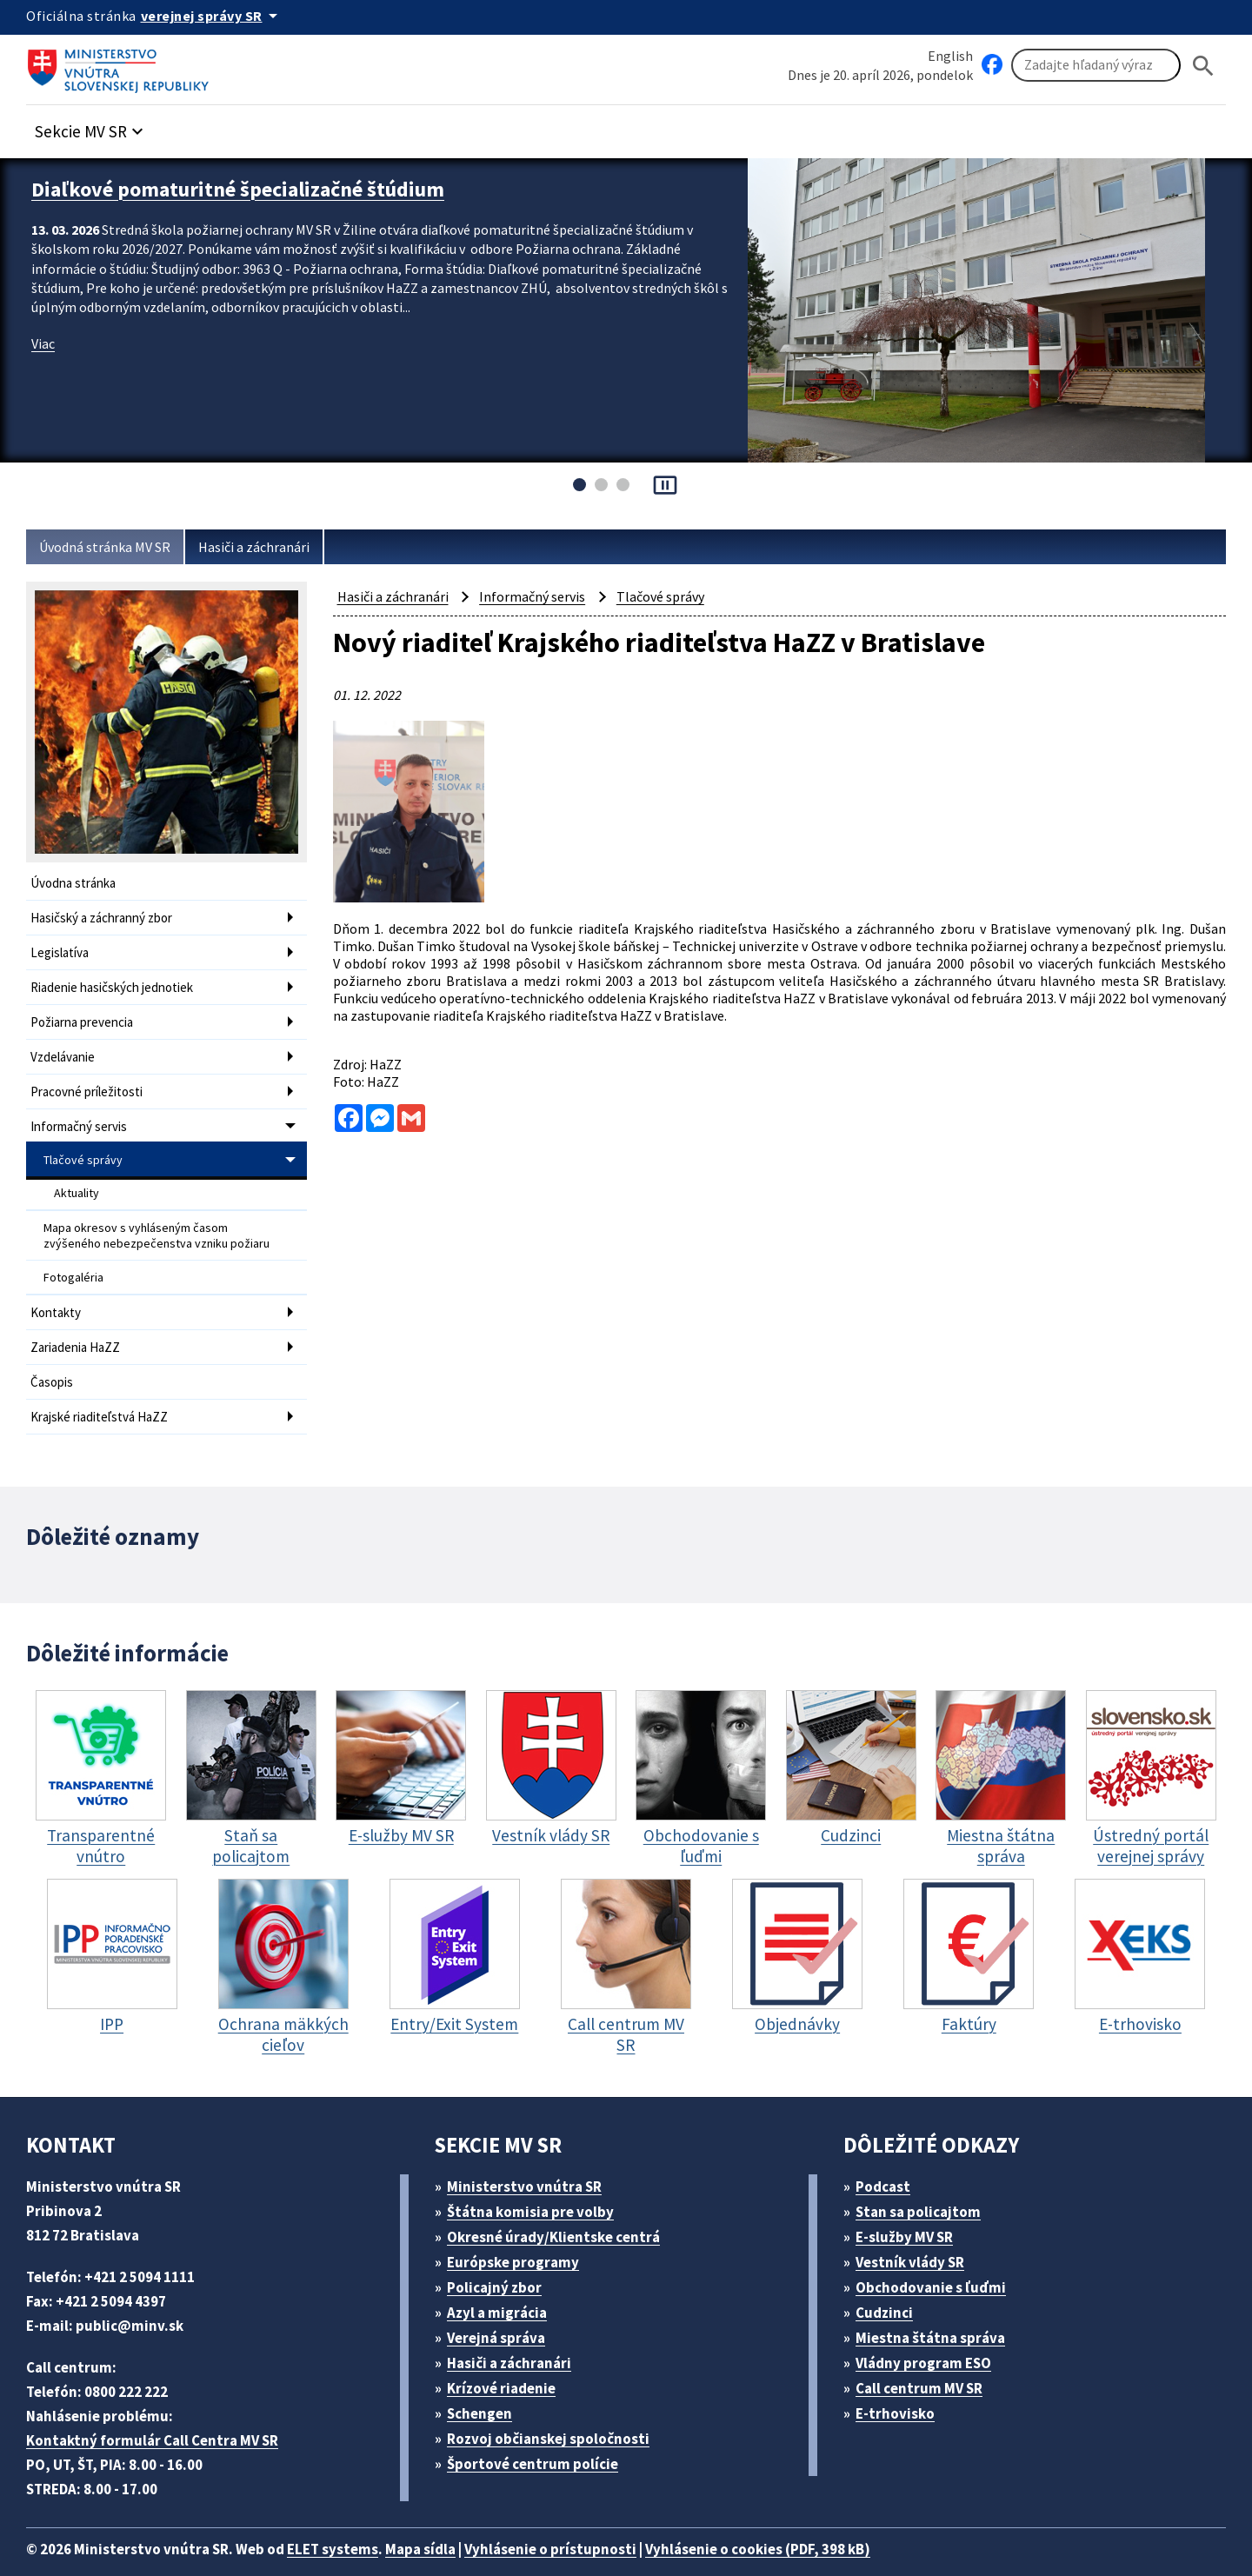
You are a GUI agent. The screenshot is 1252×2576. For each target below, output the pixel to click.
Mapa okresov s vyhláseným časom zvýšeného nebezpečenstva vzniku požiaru (159, 1217)
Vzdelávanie (66, 1048)
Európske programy (520, 2233)
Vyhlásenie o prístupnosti (584, 2520)
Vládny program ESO (933, 2334)
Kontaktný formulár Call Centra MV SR (159, 2411)
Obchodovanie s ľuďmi (940, 2258)
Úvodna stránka (76, 882)
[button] (98, 127)
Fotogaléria (73, 1256)
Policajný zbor (500, 2258)
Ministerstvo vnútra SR (530, 2157)
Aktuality (77, 1177)
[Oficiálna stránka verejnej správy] (218, 15)
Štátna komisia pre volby (537, 2182)
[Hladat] (1203, 65)
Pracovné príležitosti (89, 1081)
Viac (44, 340)
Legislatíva (61, 949)
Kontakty (55, 1289)
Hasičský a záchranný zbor (108, 916)
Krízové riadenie (507, 2359)
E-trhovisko (900, 2384)
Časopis (53, 1355)
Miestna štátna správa (936, 2308)
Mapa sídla (446, 2520)
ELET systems (351, 2520)
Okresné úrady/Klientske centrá (560, 2208)
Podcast (888, 2157)
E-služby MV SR (915, 2208)
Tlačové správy (84, 1146)
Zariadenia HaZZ (79, 1322)
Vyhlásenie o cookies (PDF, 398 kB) (807, 2520)
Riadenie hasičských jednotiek (117, 982)
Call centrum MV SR (929, 2359)
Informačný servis (81, 1114)
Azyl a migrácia (504, 2283)
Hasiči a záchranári (271, 547)
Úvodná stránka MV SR (111, 547)
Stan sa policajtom (924, 2182)
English (950, 55)
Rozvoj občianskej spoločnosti (557, 2409)
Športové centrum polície (538, 2434)
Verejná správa (502, 2308)
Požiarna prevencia (86, 1015)
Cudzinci (890, 2283)
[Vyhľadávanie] (1096, 66)
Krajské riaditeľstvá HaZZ (103, 1388)
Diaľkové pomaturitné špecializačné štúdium (252, 188)
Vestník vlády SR (918, 2233)
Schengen (486, 2384)
